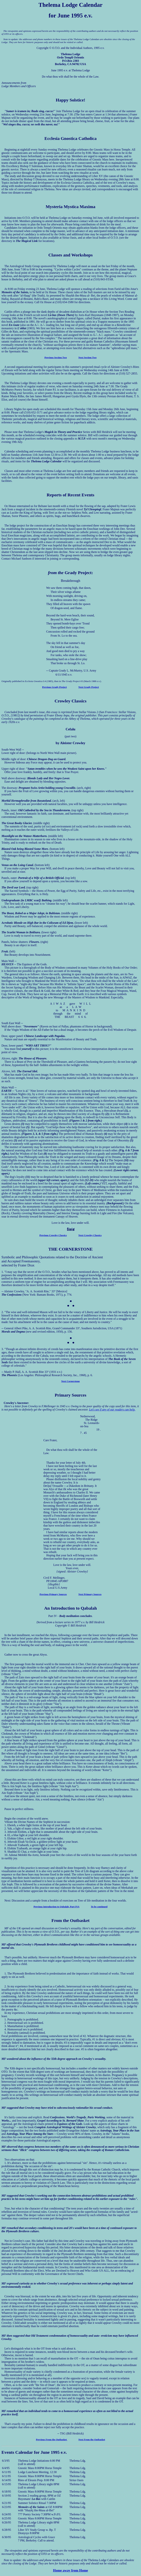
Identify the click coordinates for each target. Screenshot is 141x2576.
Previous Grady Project (54, 687)
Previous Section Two (55, 357)
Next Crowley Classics (90, 1235)
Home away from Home (70, 2570)
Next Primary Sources (90, 1594)
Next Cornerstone (70, 1381)
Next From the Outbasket (91, 2439)
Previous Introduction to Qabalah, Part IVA (56, 1906)
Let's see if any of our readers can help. (112, 1409)
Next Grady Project (88, 687)
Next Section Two (87, 357)
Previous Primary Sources (53, 1594)
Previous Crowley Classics (53, 1235)
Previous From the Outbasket (51, 2439)
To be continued (99, 1906)
